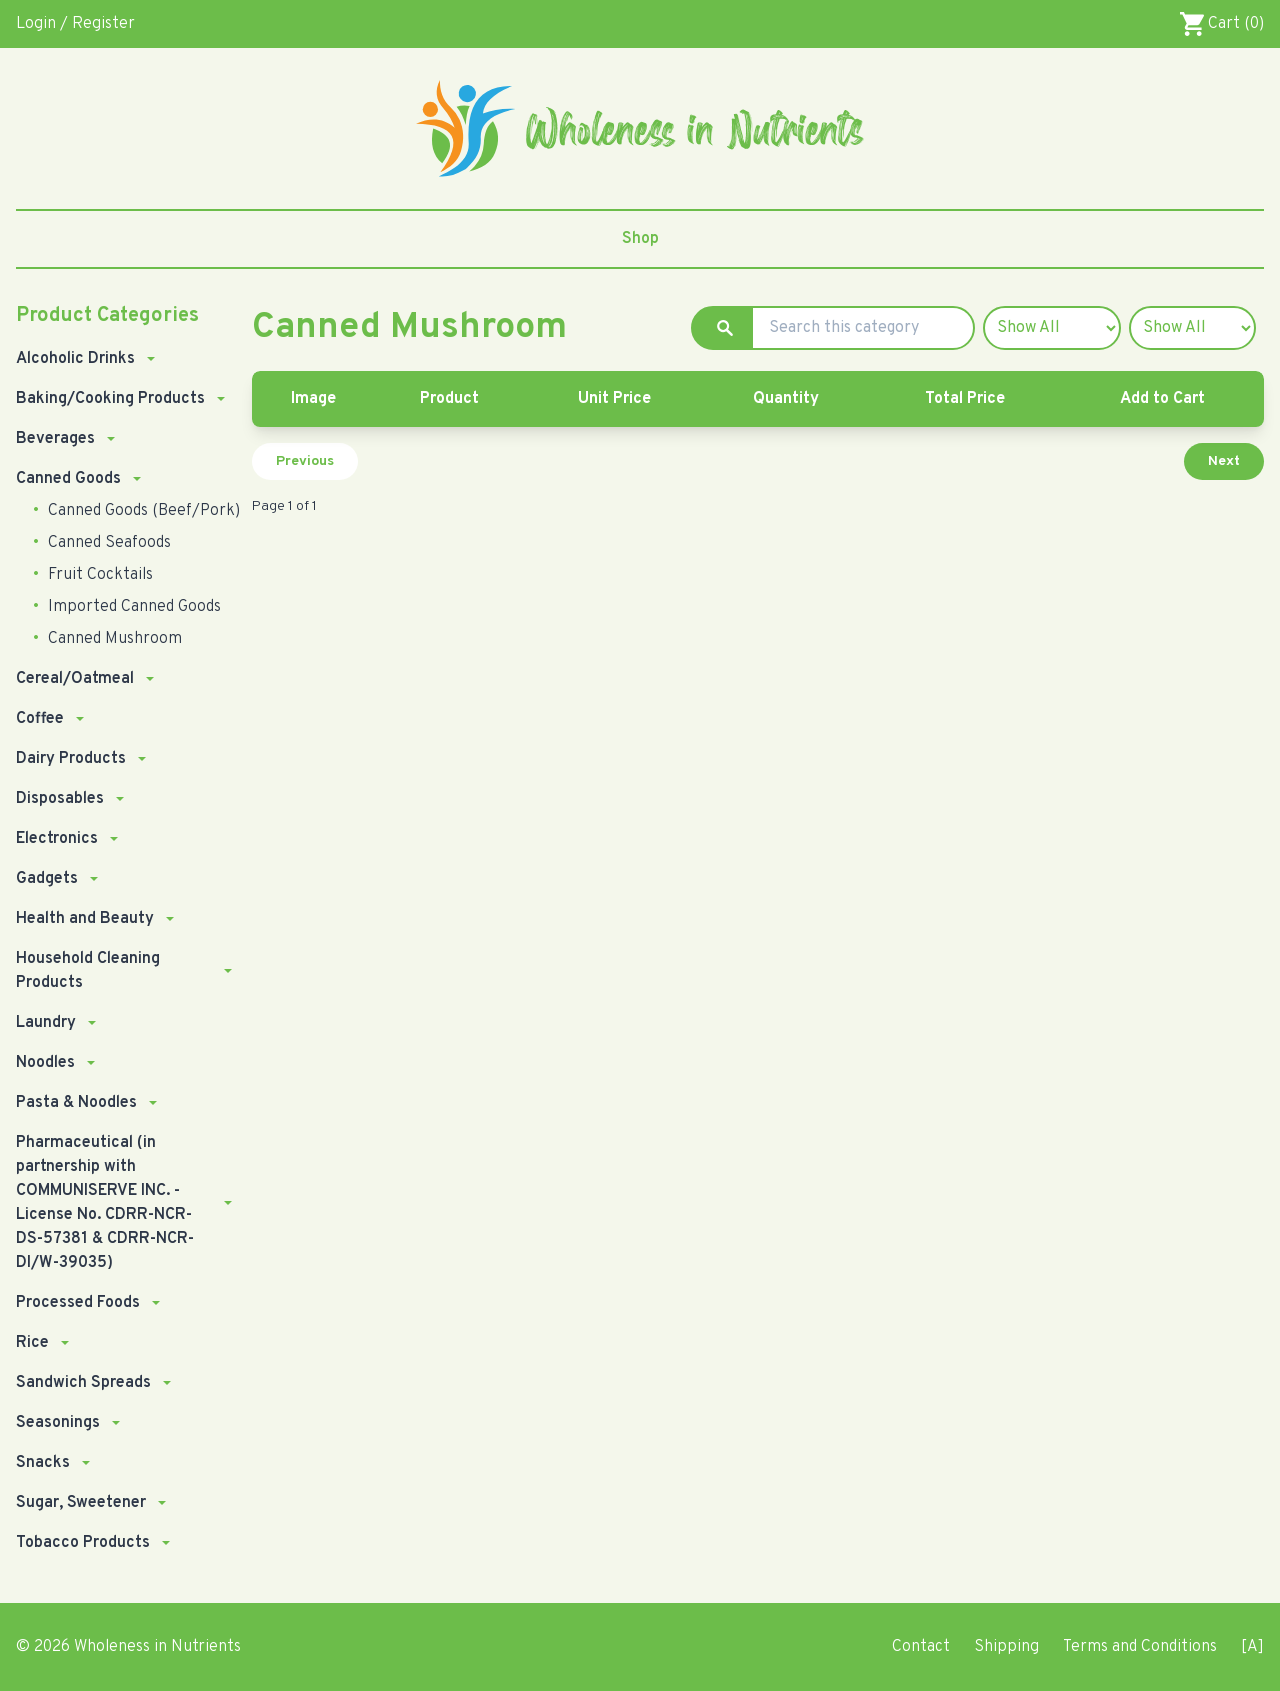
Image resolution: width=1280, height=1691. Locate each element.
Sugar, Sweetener (81, 1503)
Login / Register (75, 24)
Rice (32, 1343)
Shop (640, 239)
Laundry (46, 1023)
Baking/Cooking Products (110, 399)
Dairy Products (71, 759)
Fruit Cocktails (98, 575)
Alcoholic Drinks (75, 359)
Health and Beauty (85, 919)
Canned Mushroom (113, 639)
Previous (305, 461)
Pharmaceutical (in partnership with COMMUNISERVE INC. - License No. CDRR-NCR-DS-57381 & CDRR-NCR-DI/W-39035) (105, 1203)
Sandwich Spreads (83, 1383)
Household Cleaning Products (88, 971)
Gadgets (47, 879)
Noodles (45, 1063)
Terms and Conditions (1140, 1647)
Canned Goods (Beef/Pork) (142, 511)
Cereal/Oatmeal (75, 679)
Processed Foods (78, 1303)
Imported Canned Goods (132, 607)
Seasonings (58, 1423)
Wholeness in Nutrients (157, 1647)
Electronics (57, 839)
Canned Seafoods (107, 543)
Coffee (40, 719)
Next (1224, 461)
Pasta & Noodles (76, 1103)
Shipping (1006, 1647)
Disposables (60, 799)
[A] (1252, 1647)
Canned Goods (68, 479)
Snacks (43, 1463)
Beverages (55, 439)
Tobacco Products (83, 1543)
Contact (921, 1647)
